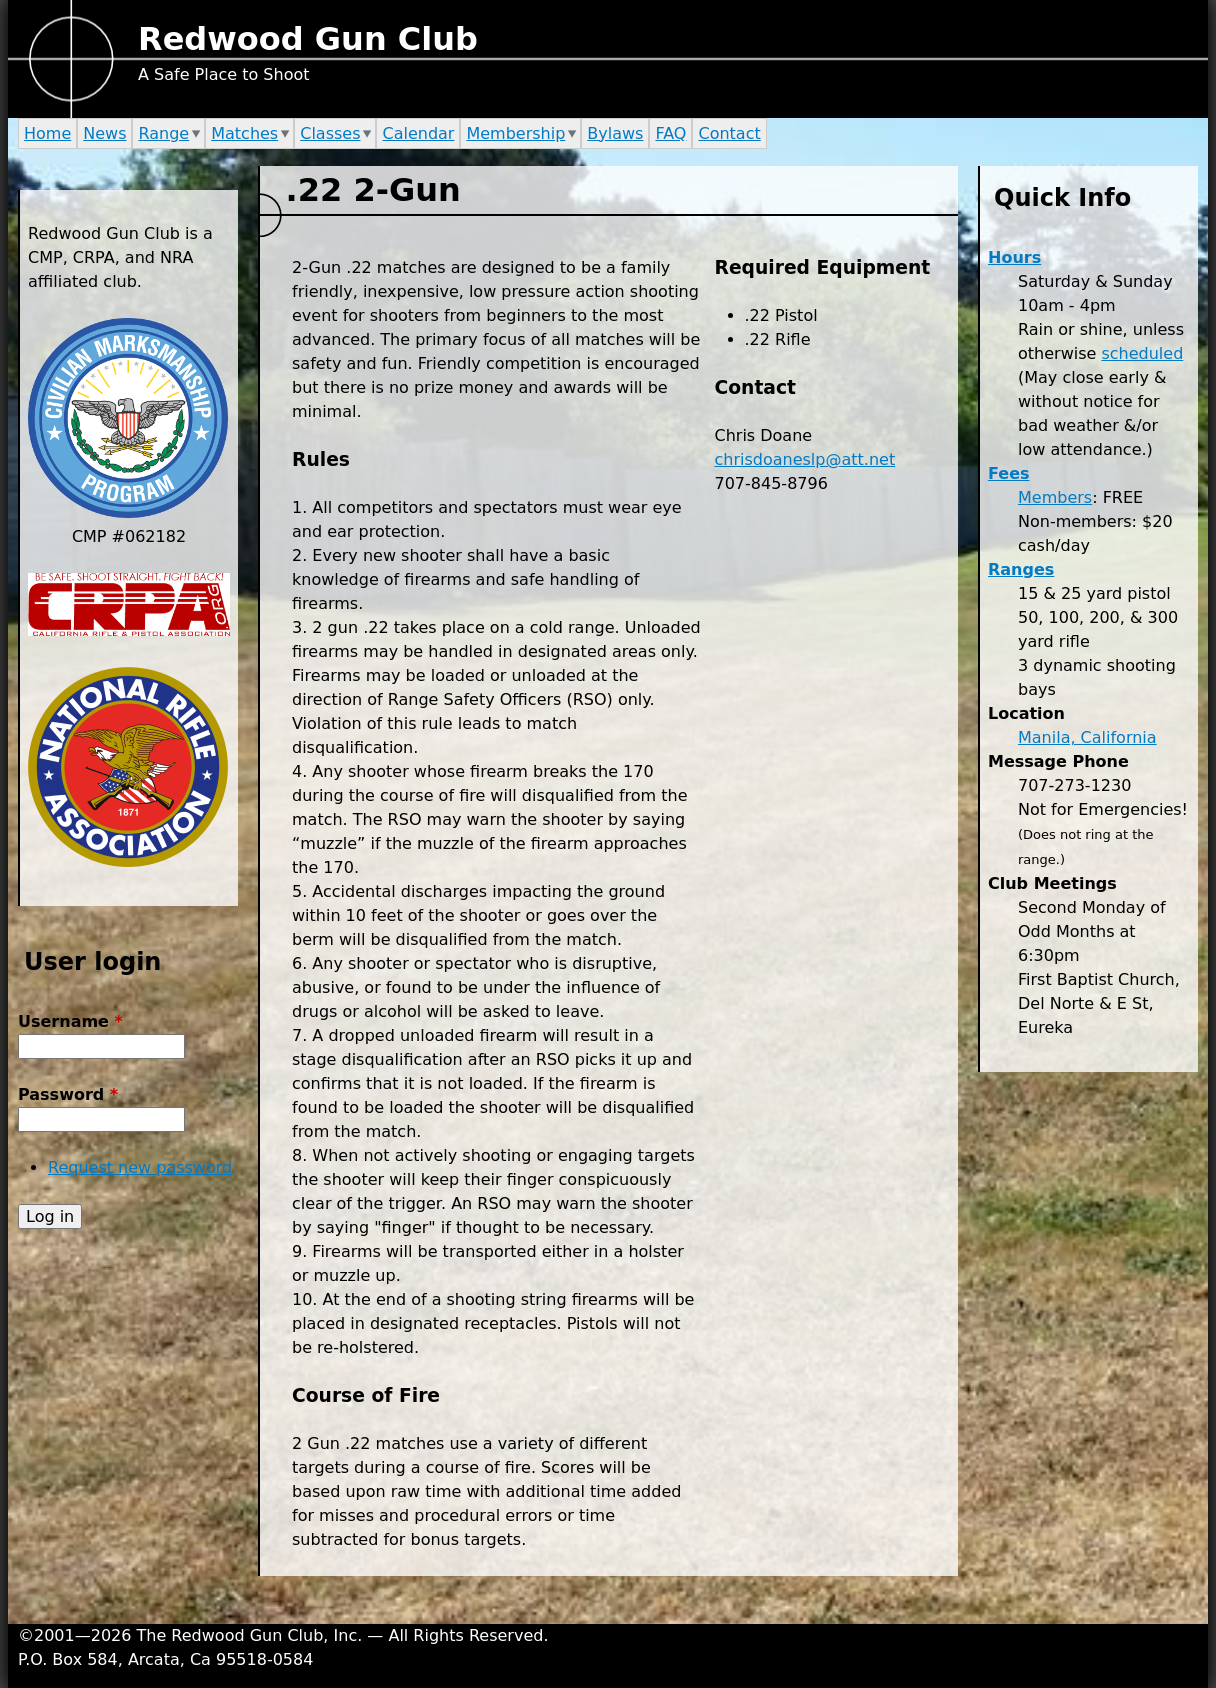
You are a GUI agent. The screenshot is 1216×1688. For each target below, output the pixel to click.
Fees (1009, 473)
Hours (1014, 257)
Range (163, 133)
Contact (729, 133)
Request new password (140, 1167)
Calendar (418, 133)
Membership (515, 133)
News (104, 133)
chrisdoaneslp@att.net (805, 459)
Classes (330, 133)
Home (47, 133)
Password (68, 1094)
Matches (244, 133)
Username (70, 1021)
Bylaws (615, 133)
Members (1055, 497)
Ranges (1021, 569)
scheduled (1142, 353)
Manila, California (1087, 737)
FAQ (670, 133)
